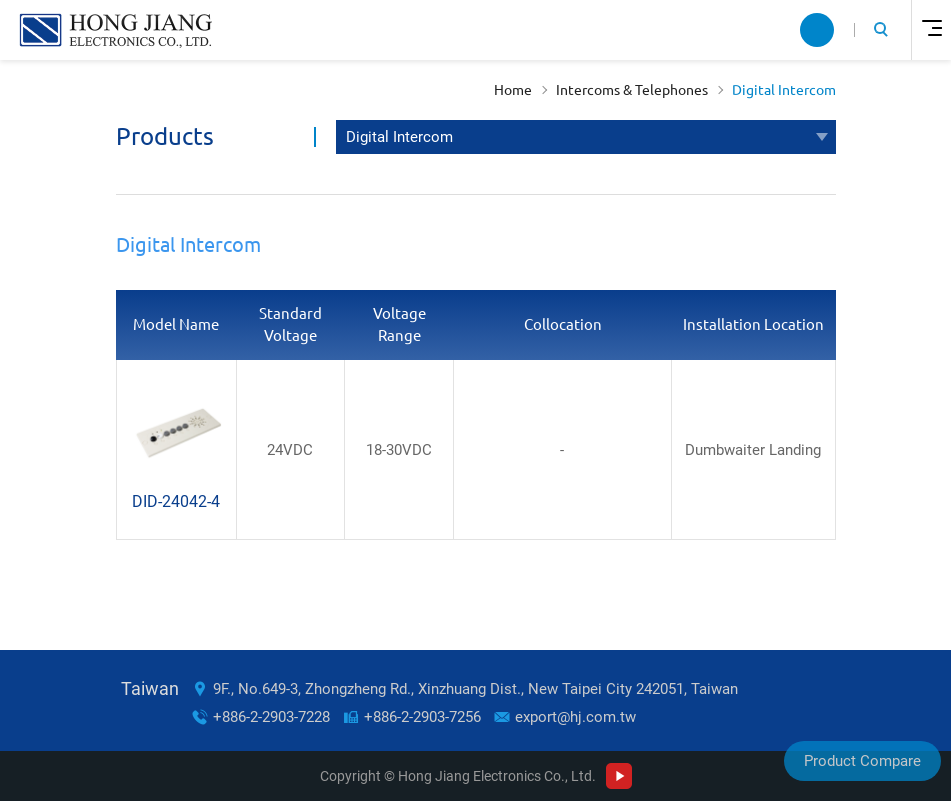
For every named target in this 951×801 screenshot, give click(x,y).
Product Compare (862, 761)
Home (513, 90)
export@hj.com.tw (575, 717)
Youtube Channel (619, 776)
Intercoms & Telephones (632, 90)
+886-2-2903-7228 (271, 717)
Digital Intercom (784, 90)
